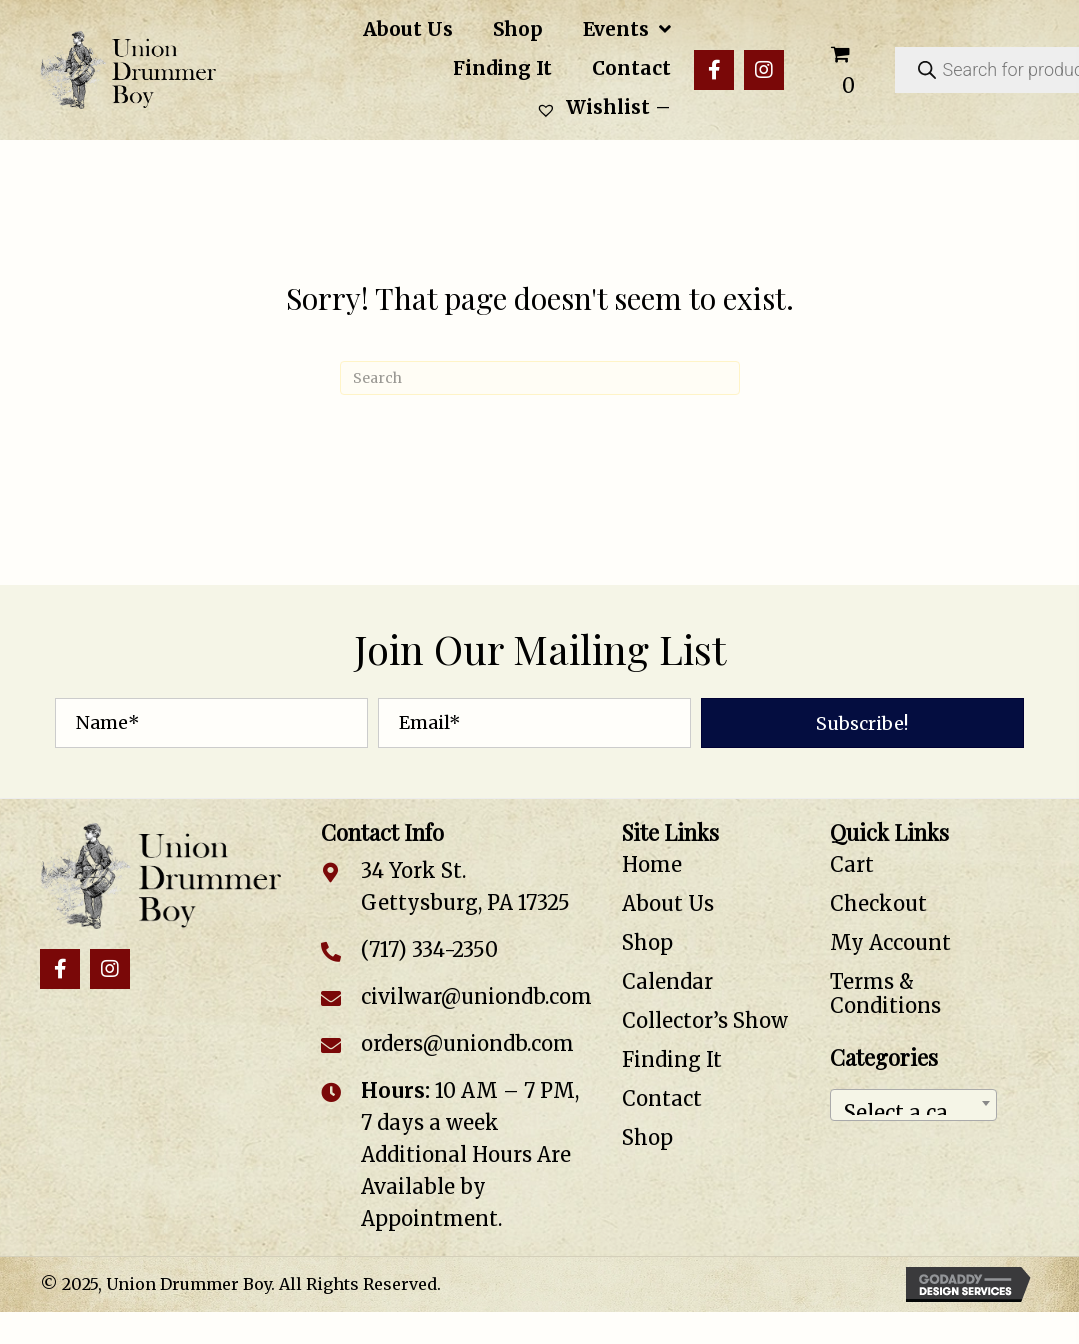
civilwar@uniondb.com (476, 996)
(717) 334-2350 (429, 949)
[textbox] (914, 1105)
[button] (714, 70)
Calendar (667, 981)
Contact (662, 1098)
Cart (852, 864)
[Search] (540, 378)
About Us (668, 903)
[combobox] (914, 1105)
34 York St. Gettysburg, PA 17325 (465, 886)
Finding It (672, 1059)
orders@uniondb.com (467, 1043)
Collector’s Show (705, 1020)
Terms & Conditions (885, 993)
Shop (647, 942)
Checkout (878, 903)
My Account (890, 942)
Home (652, 864)
